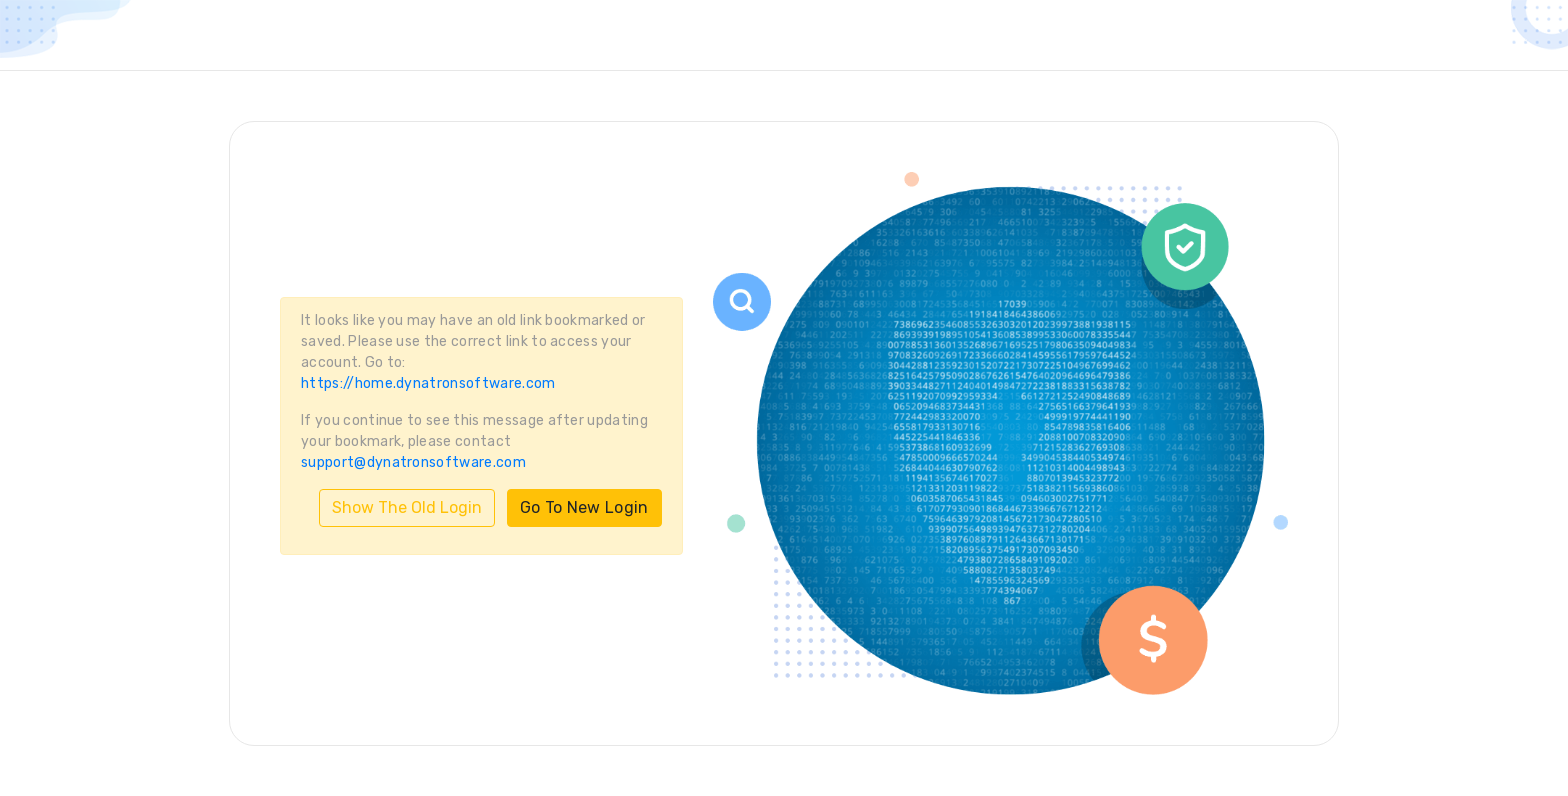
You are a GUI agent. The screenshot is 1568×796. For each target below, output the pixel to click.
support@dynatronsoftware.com (413, 462)
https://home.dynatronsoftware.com (428, 383)
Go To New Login (584, 507)
